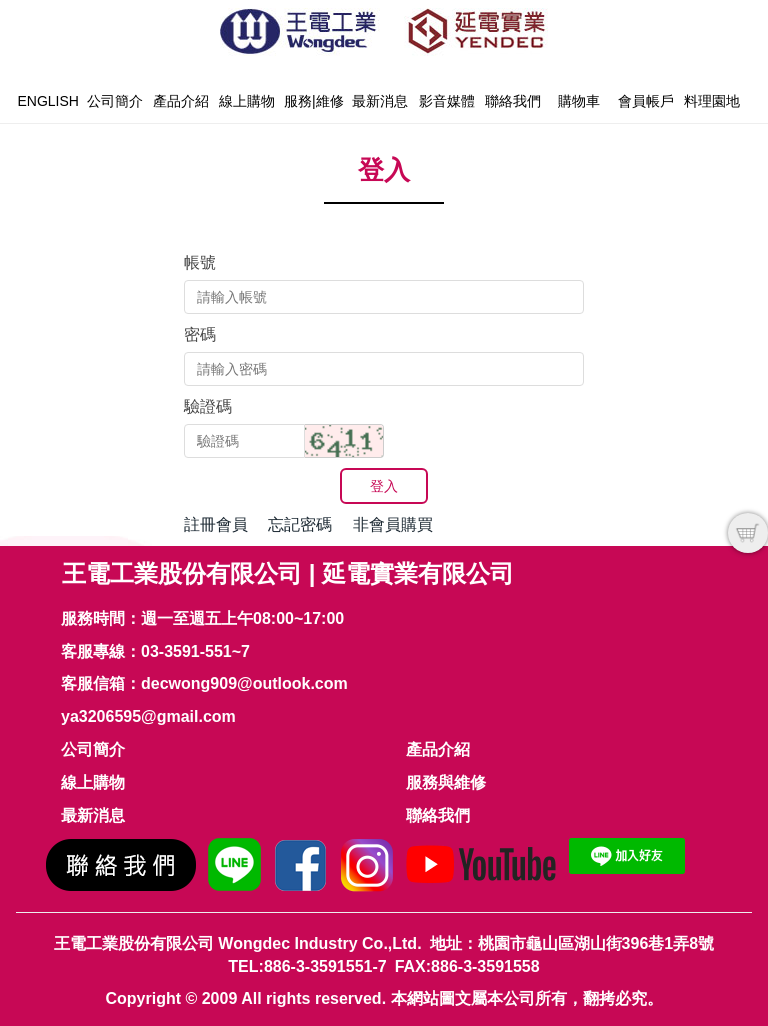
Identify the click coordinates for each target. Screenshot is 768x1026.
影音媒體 (447, 101)
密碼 (200, 334)
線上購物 (247, 101)
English (47, 101)
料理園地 (712, 101)
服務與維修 (446, 782)
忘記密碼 (300, 524)
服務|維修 (314, 101)
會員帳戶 (646, 101)
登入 (384, 486)
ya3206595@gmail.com (148, 716)
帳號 (200, 262)
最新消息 (380, 101)
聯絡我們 (513, 101)
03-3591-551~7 (195, 651)
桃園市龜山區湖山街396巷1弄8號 (596, 943)
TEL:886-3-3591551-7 (307, 966)
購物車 (579, 101)
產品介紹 (181, 101)
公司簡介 (115, 101)
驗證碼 (208, 406)
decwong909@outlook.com (244, 683)
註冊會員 (216, 524)
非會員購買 (393, 524)
